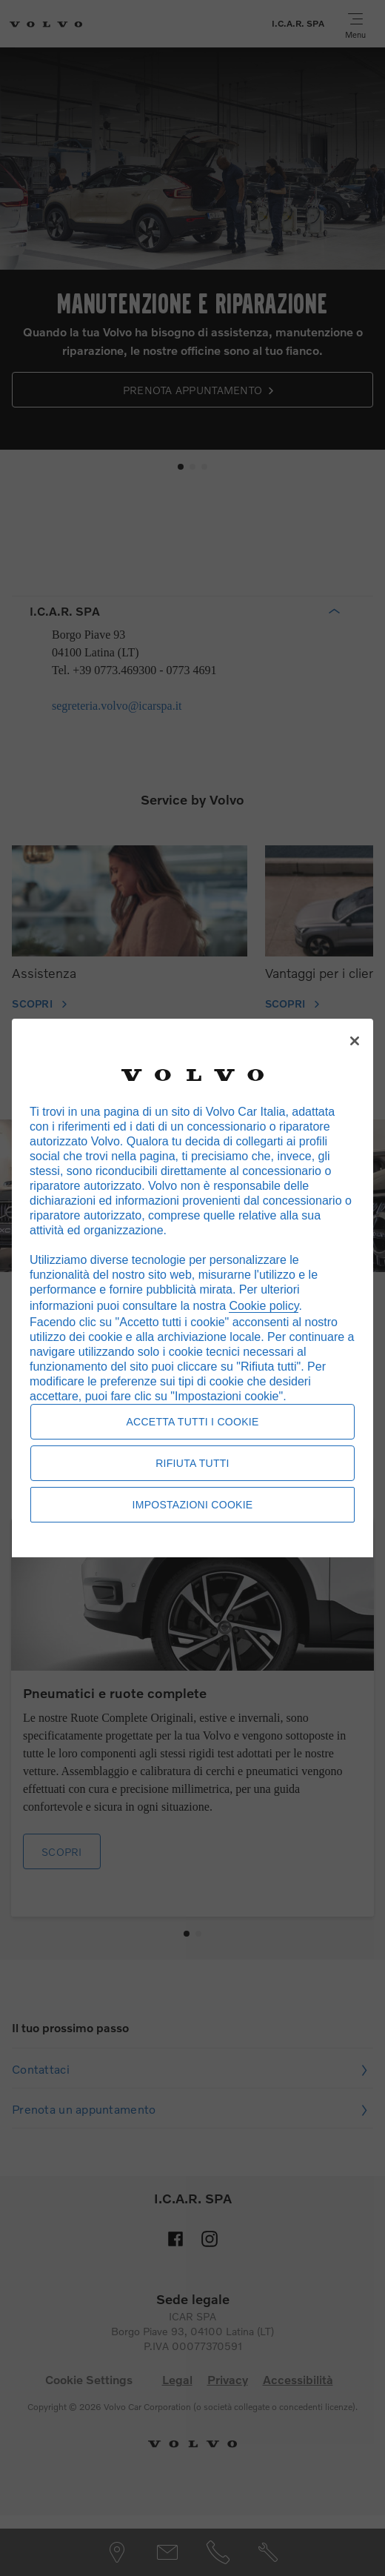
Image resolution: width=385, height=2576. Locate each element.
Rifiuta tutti (192, 1463)
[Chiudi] (354, 1041)
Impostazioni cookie (193, 1505)
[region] (192, 1288)
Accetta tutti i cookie (192, 1422)
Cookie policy (263, 1305)
